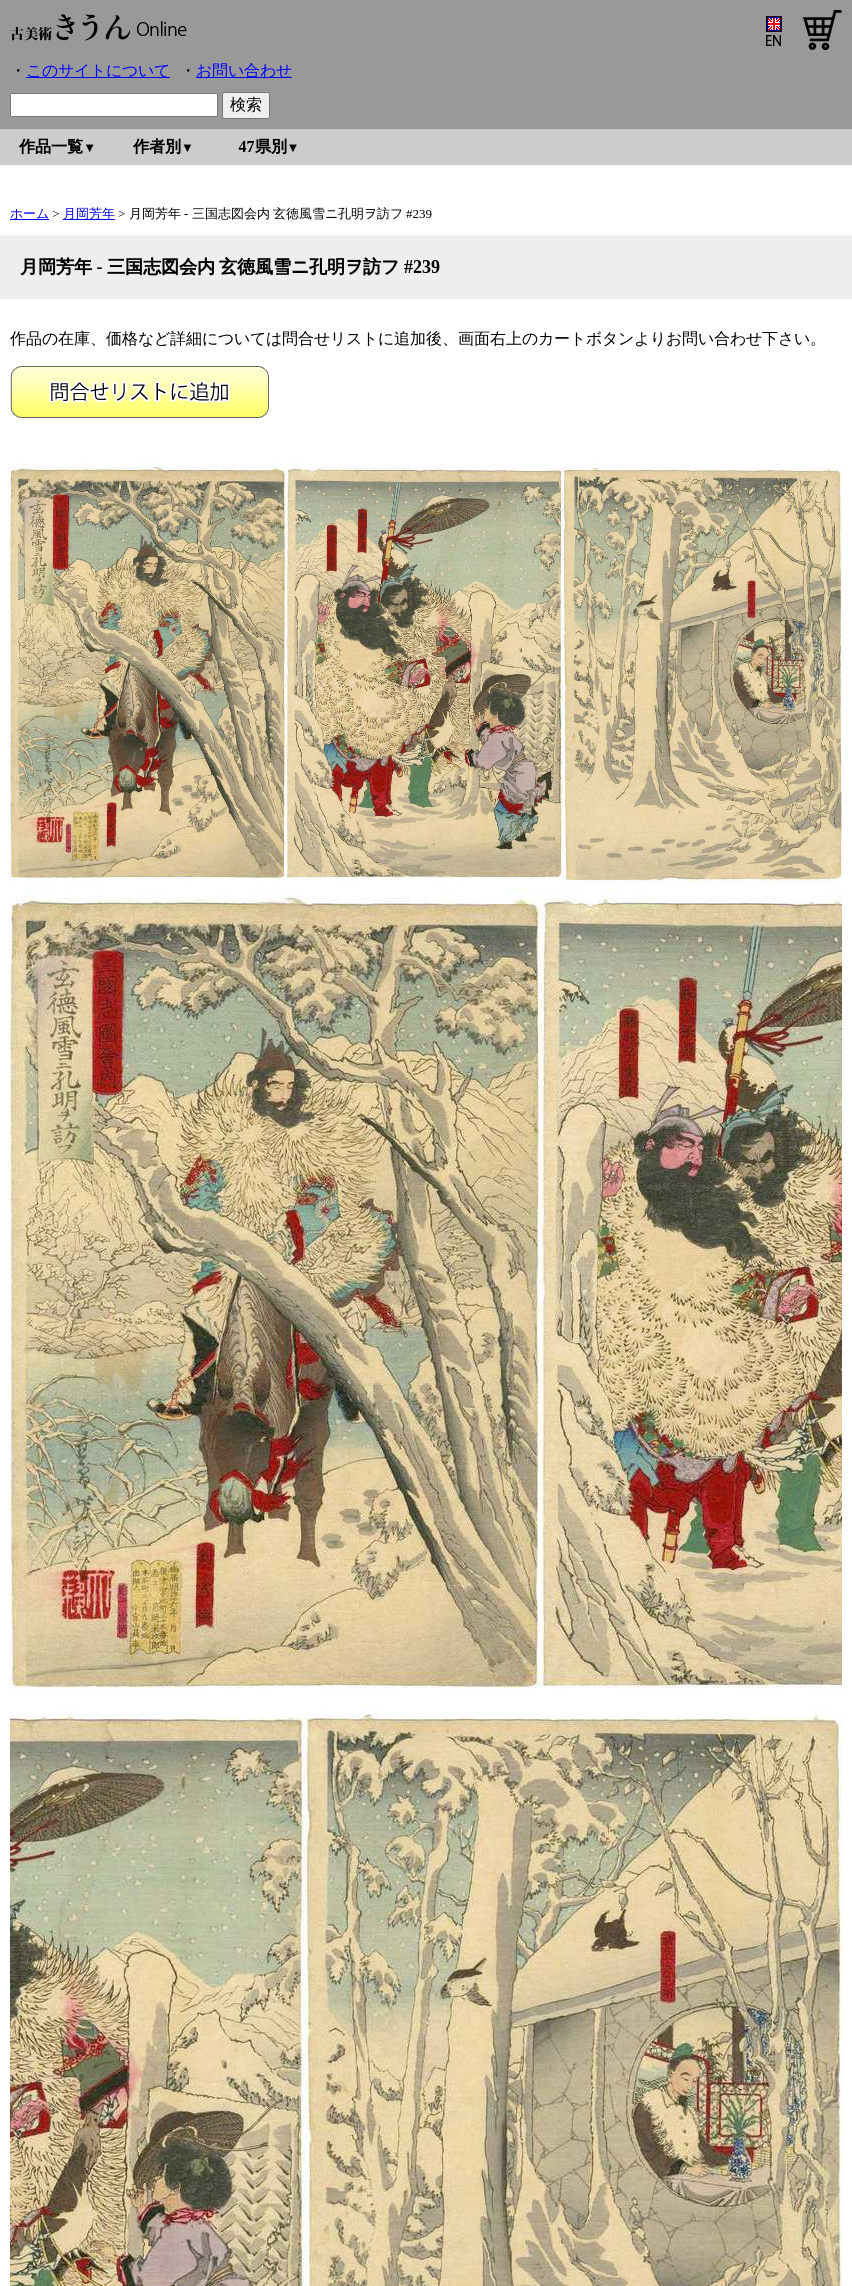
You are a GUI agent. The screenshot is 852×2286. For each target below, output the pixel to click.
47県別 (263, 146)
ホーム (29, 213)
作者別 (157, 146)
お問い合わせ (244, 70)
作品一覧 (51, 146)
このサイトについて (98, 70)
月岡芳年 (89, 213)
